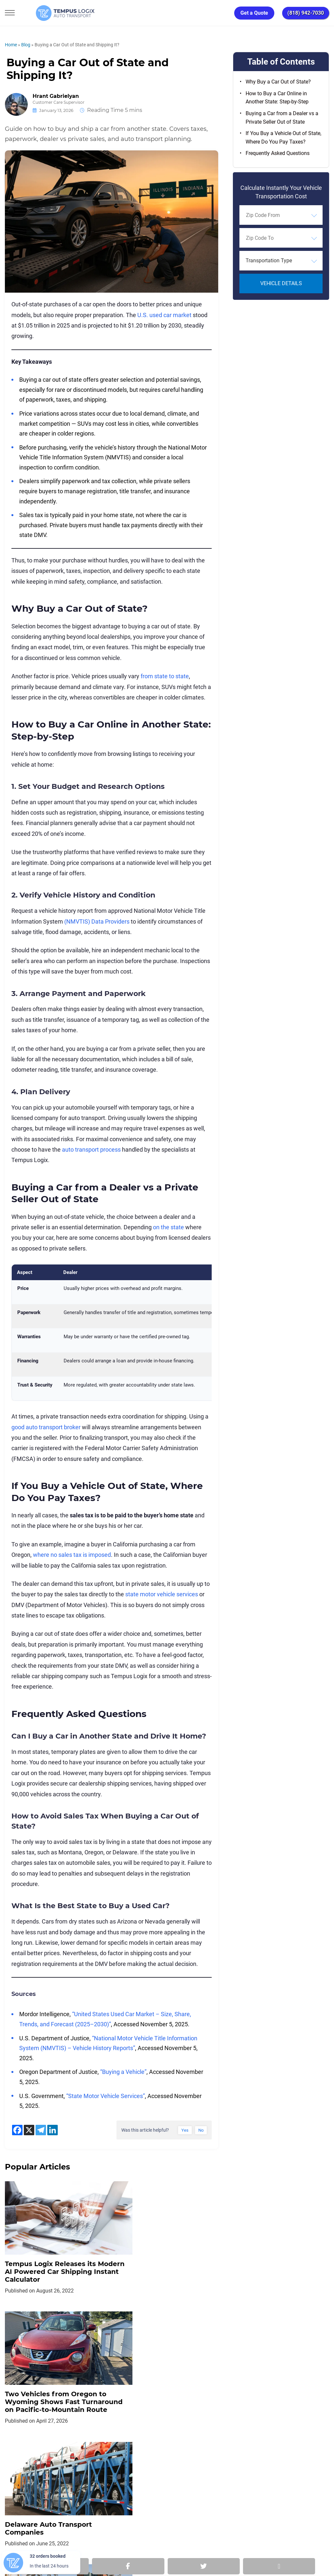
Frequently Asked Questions (278, 153)
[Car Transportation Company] (15, 2501)
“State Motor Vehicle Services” (105, 2096)
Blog (25, 44)
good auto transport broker (46, 1427)
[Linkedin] (52, 2130)
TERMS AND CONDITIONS (137, 2471)
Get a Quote (254, 13)
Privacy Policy (83, 2471)
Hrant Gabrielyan (56, 96)
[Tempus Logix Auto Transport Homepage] (48, 13)
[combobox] (281, 215)
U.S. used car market (164, 315)
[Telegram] (41, 2130)
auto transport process (91, 1149)
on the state (168, 1227)
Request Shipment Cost (268, 2471)
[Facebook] (17, 2130)
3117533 (39, 2546)
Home (11, 44)
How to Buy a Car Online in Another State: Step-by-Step (277, 97)
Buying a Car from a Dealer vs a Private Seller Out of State (282, 117)
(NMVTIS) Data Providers (96, 921)
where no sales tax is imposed (72, 1554)
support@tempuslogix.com (76, 2538)
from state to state (165, 676)
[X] (29, 2130)
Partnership (189, 2471)
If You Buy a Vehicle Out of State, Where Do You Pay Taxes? (283, 137)
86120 (77, 2546)
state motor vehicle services (161, 1594)
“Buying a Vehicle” (123, 2071)
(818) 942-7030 (305, 13)
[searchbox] (275, 215)
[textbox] (281, 260)
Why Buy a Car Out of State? (278, 82)
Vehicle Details (281, 283)
